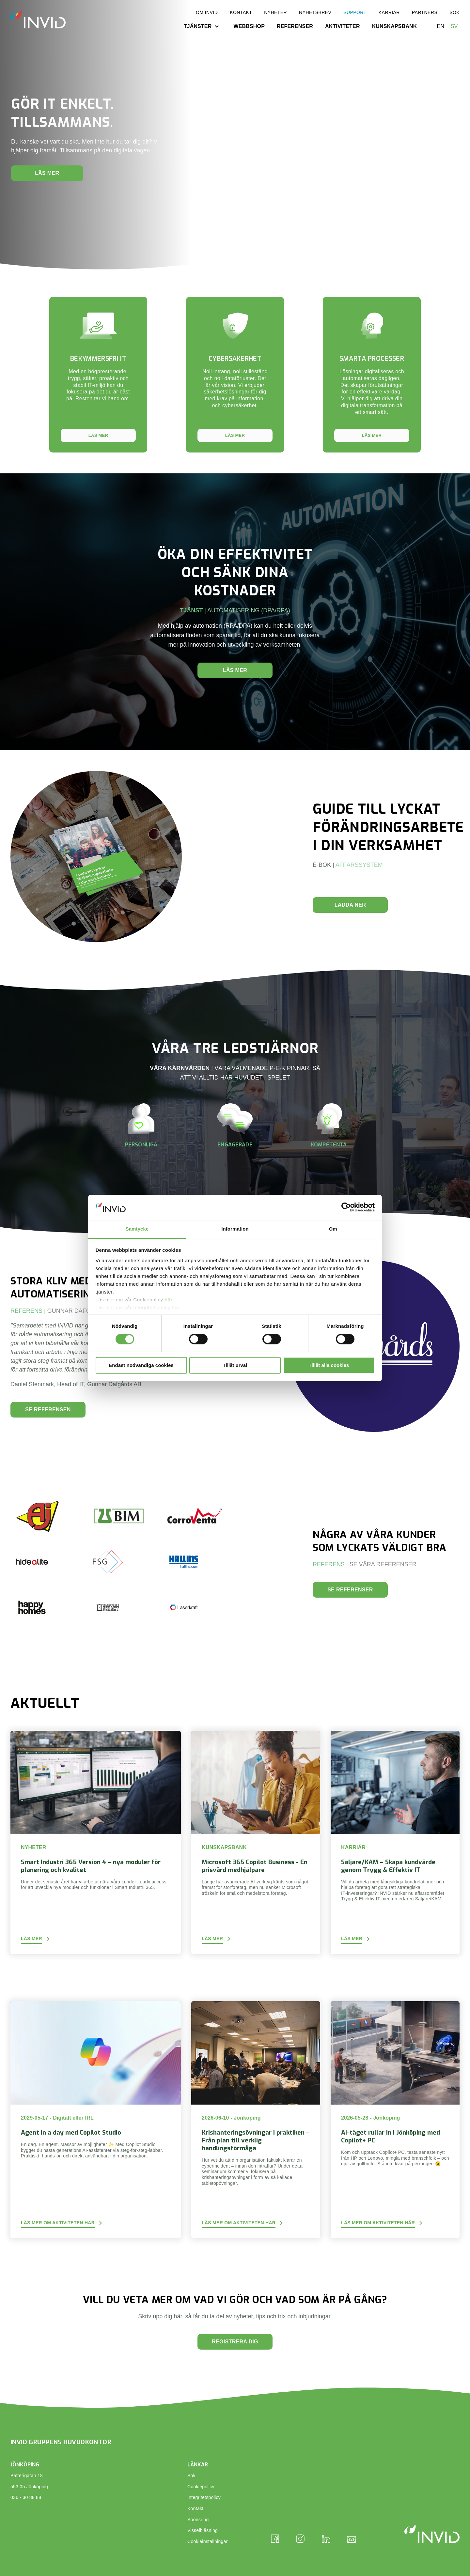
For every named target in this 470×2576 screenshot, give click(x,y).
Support (354, 12)
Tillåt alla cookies (329, 1365)
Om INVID (207, 12)
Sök (454, 12)
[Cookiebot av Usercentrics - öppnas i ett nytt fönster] (346, 1207)
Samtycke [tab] (137, 1229)
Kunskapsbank (394, 26)
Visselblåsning (202, 2530)
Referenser (295, 26)
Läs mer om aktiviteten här (58, 2222)
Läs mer (47, 173)
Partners (424, 12)
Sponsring (198, 2519)
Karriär (389, 12)
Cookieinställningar (207, 2541)
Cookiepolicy (200, 2486)
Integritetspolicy (204, 2497)
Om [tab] (333, 1229)
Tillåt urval (235, 1365)
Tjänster (198, 26)
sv (454, 26)
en (441, 26)
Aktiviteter (342, 26)
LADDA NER (350, 905)
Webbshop (249, 26)
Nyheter (275, 12)
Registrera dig (235, 2341)
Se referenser (350, 1589)
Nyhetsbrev (315, 12)
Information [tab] (235, 1229)
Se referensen (47, 1409)
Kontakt (241, 12)
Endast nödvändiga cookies (141, 1365)
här (168, 1299)
